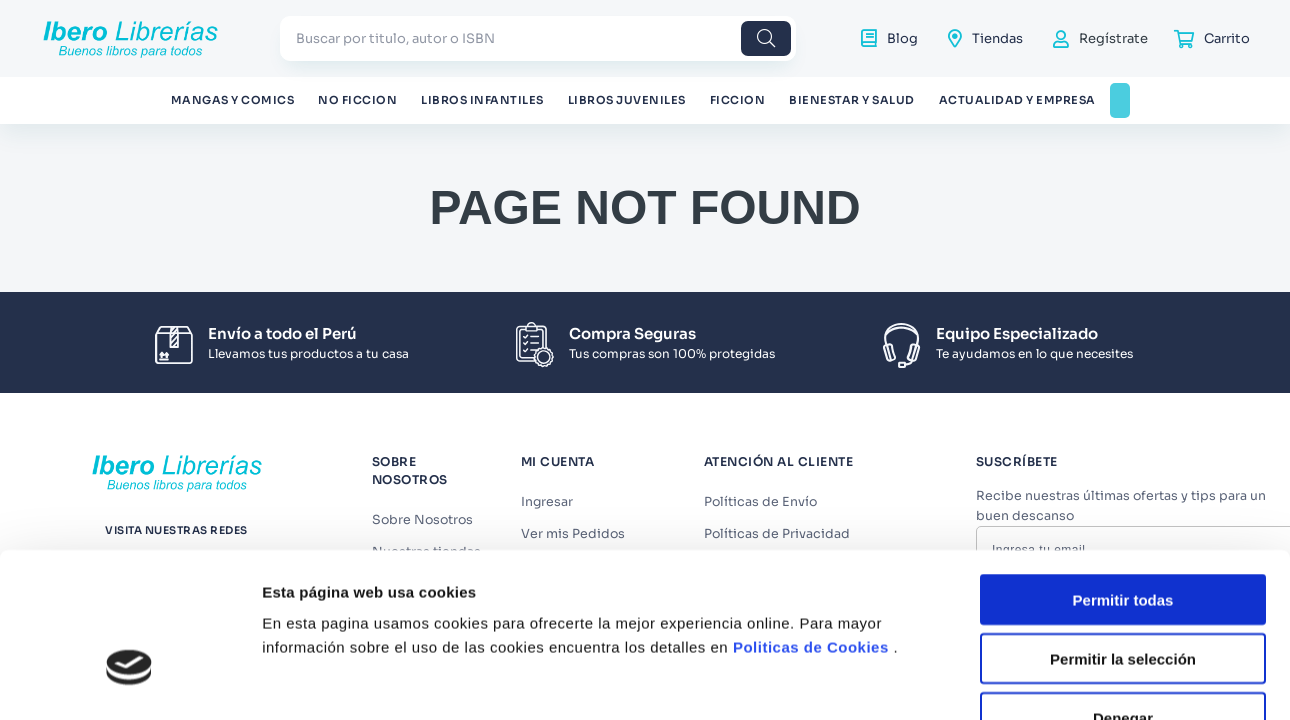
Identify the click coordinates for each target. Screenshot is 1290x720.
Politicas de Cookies (811, 501)
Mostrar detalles (1082, 660)
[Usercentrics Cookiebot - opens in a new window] (129, 661)
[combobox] (538, 38)
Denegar (1123, 572)
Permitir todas (1123, 454)
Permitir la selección (1123, 513)
